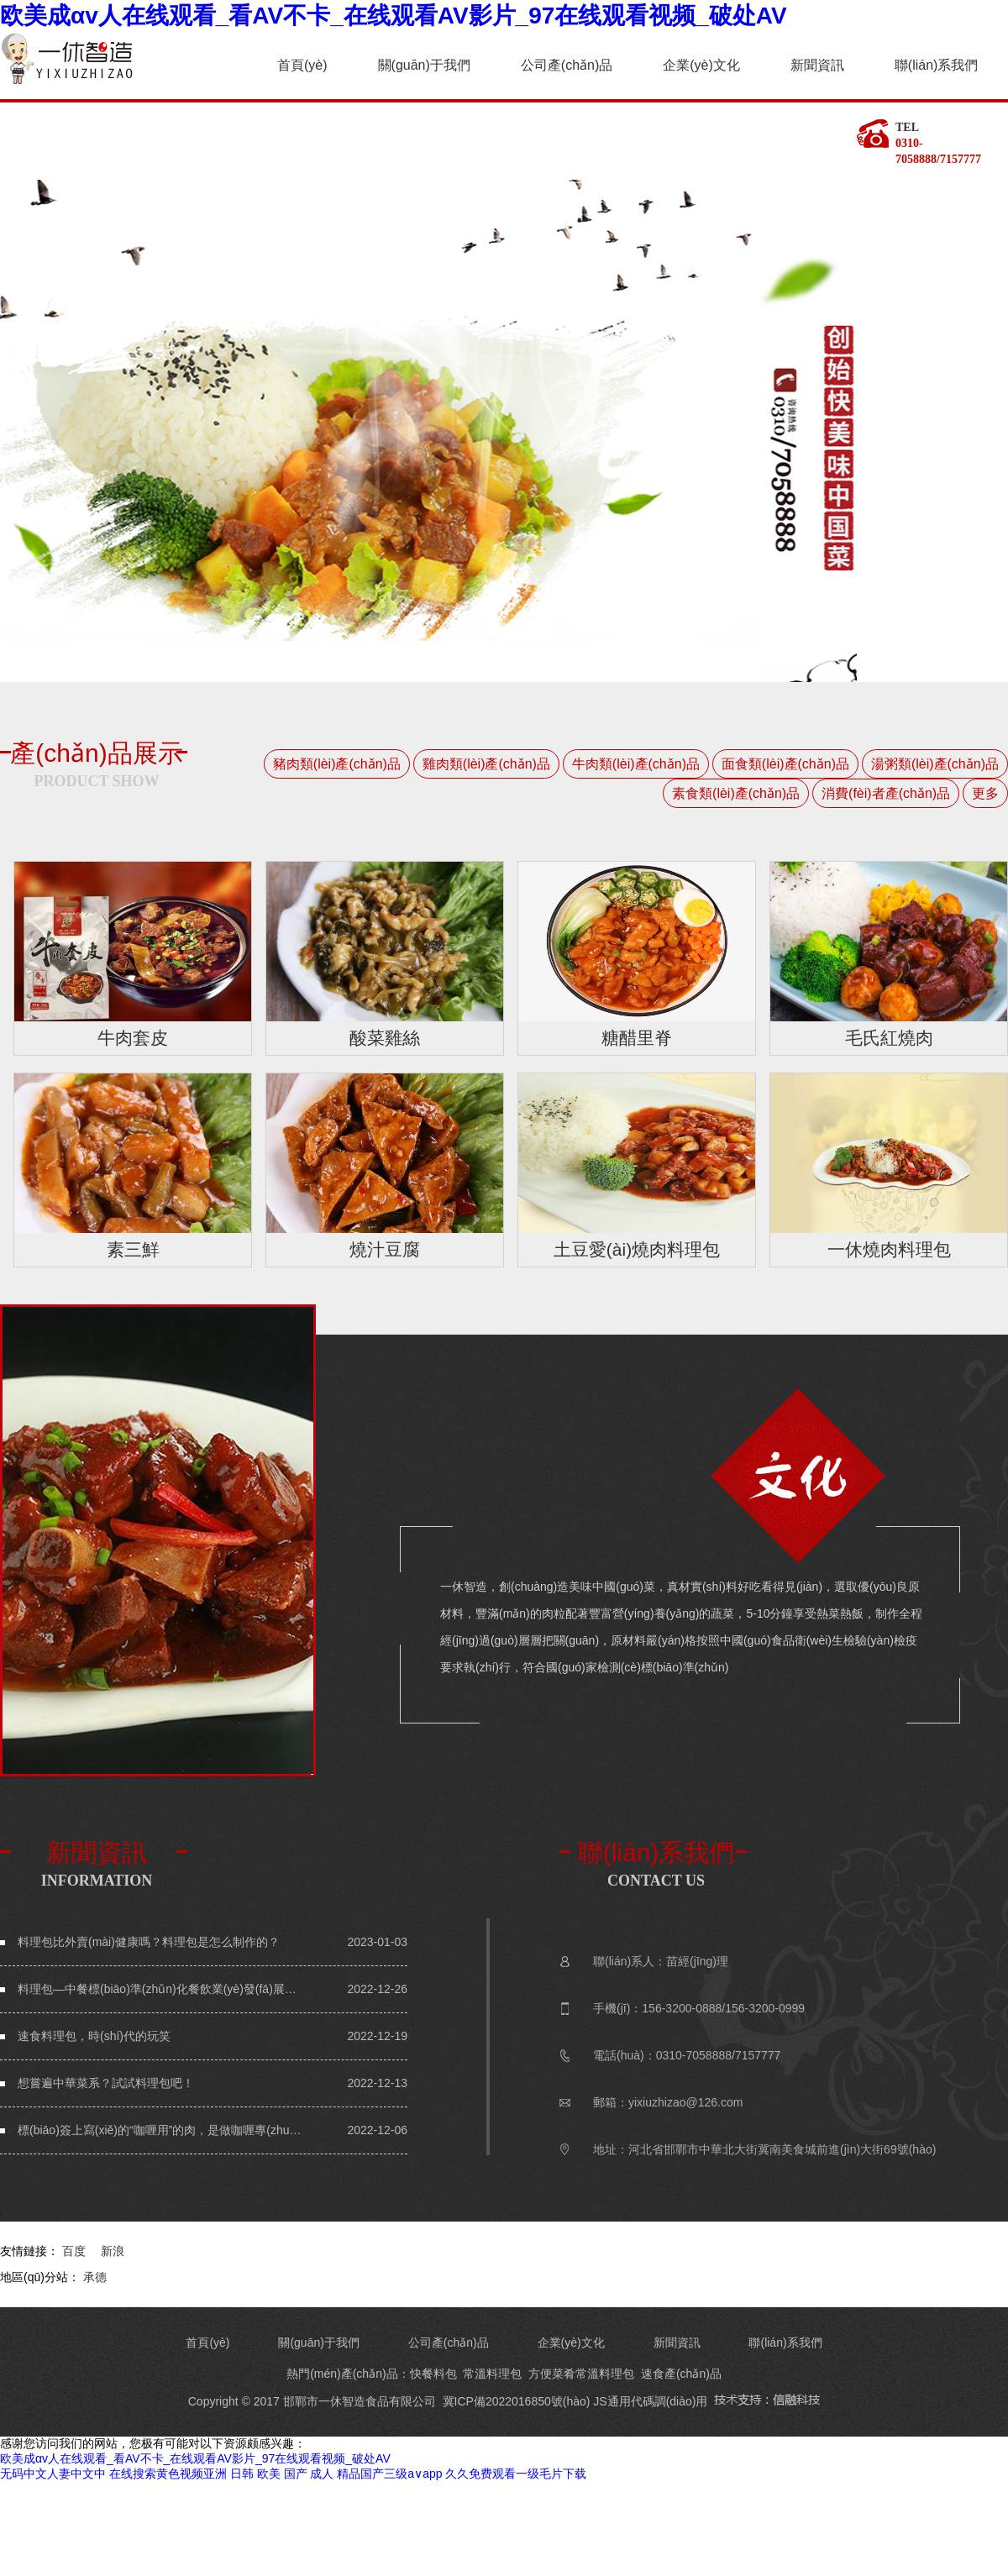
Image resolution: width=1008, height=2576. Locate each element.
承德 (95, 2277)
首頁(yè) (302, 65)
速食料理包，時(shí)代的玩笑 (94, 2036)
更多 (985, 793)
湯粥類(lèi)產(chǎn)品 (935, 764)
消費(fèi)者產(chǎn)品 (886, 793)
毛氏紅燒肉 (889, 1037)
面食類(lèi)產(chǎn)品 (785, 764)
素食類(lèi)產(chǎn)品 (736, 793)
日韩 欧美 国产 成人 (282, 2473)
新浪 (112, 2251)
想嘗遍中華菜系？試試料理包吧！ (106, 2083)
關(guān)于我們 (424, 65)
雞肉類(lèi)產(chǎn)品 (486, 764)
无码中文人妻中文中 (53, 2473)
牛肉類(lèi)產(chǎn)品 (636, 764)
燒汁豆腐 (384, 1249)
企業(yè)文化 (701, 65)
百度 (74, 2251)
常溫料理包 (492, 2373)
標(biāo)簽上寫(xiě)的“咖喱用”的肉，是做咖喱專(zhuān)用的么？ (160, 2130)
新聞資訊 (817, 65)
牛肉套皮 (132, 1037)
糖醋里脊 (636, 1037)
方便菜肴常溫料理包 (581, 2373)
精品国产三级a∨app (389, 2473)
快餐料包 (433, 2373)
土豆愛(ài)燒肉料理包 (637, 1249)
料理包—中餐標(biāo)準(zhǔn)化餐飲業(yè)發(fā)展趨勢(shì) (160, 1989)
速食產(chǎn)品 (681, 2373)
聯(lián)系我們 (937, 65)
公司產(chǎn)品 (566, 65)
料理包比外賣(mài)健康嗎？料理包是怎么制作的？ (149, 1942)
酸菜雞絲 (384, 1037)
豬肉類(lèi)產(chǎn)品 (337, 764)
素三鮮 (133, 1249)
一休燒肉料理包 (889, 1249)
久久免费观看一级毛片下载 (515, 2473)
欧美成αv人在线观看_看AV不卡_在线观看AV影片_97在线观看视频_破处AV (393, 16)
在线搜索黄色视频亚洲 (168, 2473)
